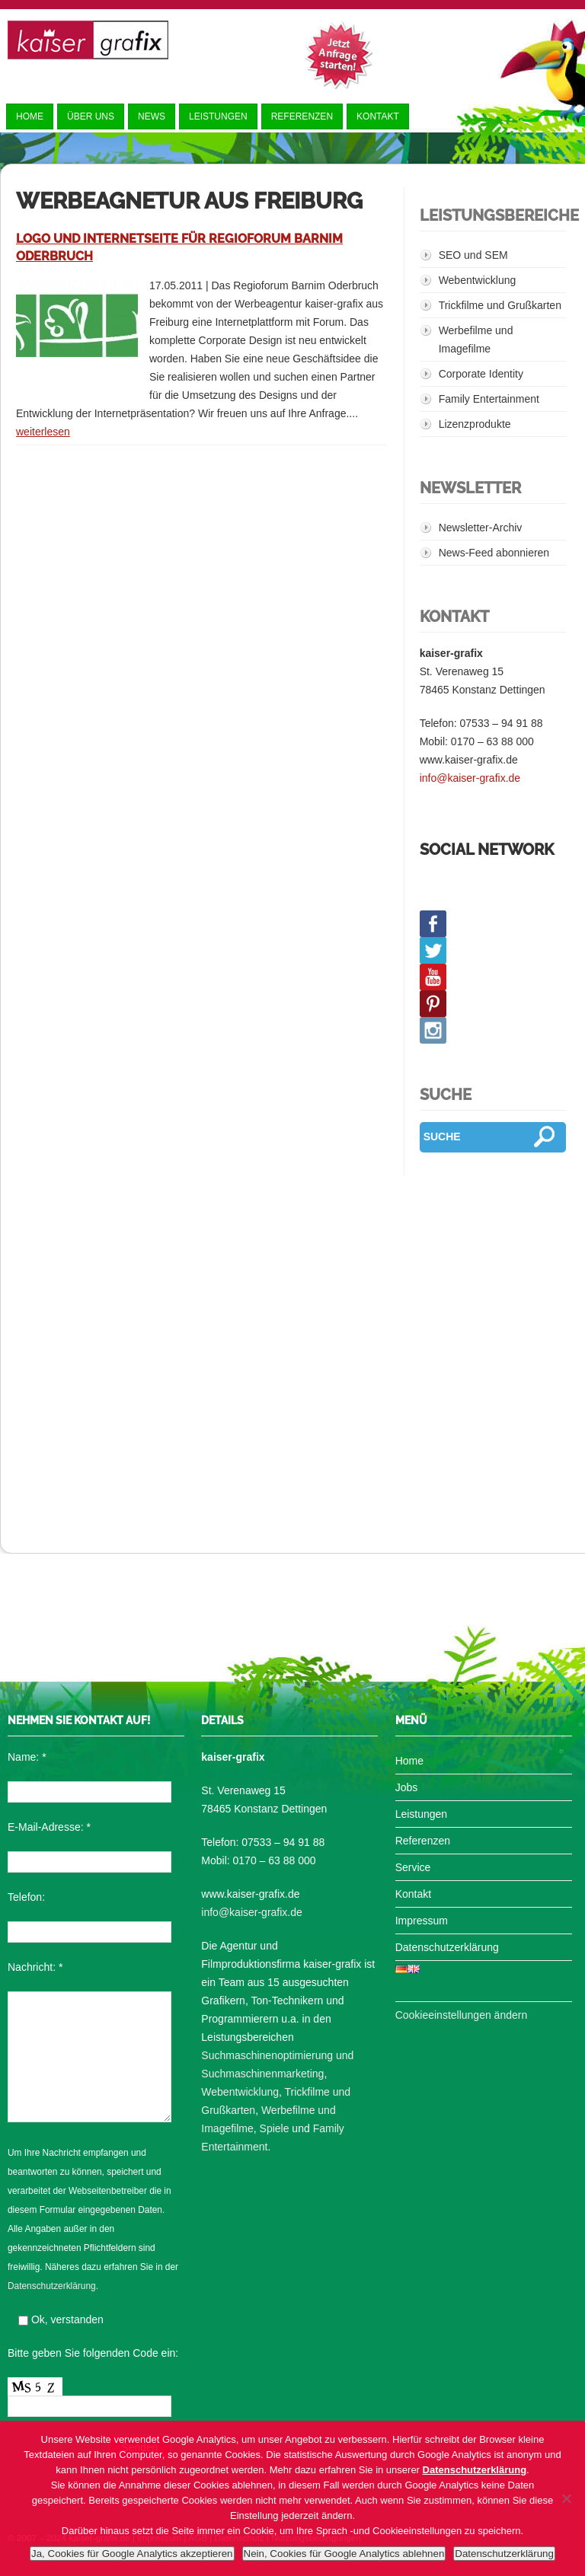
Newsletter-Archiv (481, 527)
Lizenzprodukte (475, 424)
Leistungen (218, 116)
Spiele (274, 2128)
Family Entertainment (489, 399)
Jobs (406, 1787)
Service (413, 1867)
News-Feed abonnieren (494, 553)
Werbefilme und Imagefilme (476, 339)
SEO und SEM (473, 255)
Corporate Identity (481, 374)
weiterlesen (43, 432)
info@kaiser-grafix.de (470, 778)
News (151, 116)
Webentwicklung (477, 280)
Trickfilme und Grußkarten (500, 305)
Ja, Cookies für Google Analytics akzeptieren (131, 2553)
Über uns (90, 116)
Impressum (421, 1920)
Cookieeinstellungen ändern (461, 2015)
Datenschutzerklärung (52, 2286)
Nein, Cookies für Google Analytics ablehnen (344, 2553)
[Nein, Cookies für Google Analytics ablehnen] (566, 2498)
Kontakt (377, 116)
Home (29, 116)
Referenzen (302, 116)
